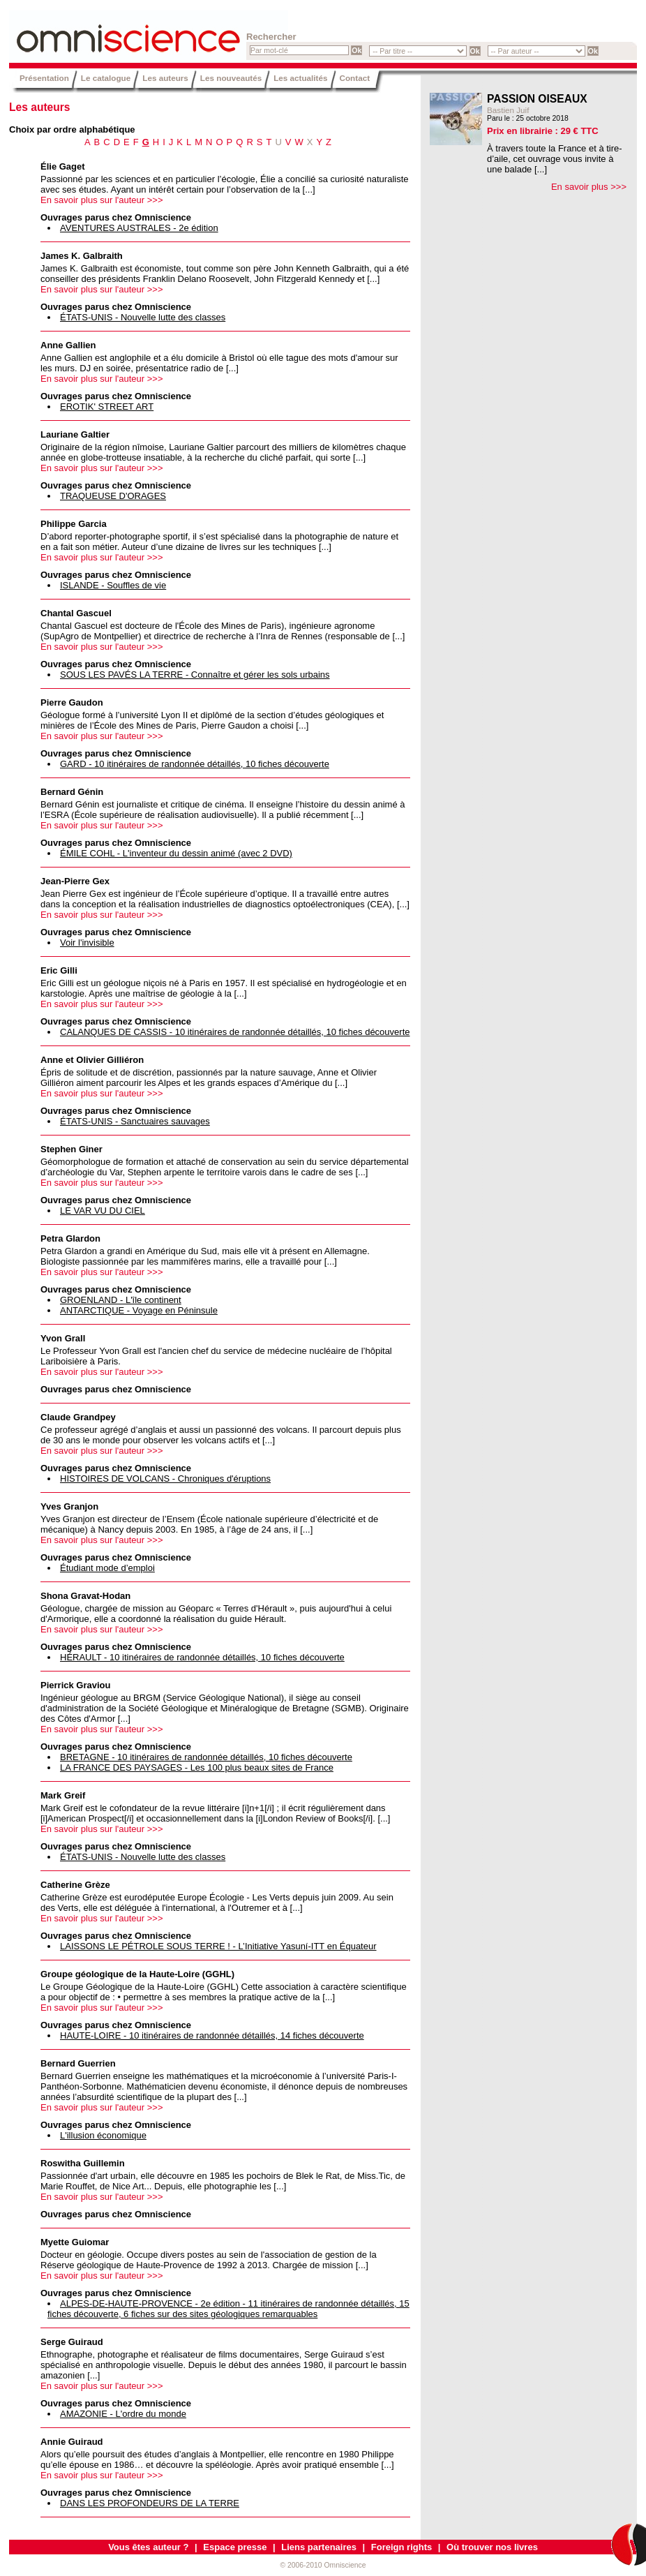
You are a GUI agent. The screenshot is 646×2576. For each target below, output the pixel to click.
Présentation (44, 77)
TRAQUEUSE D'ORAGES (113, 496)
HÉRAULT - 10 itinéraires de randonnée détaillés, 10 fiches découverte (202, 1657)
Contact (355, 77)
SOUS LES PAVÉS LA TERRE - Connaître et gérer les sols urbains (195, 674)
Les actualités (300, 77)
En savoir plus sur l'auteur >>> (101, 200)
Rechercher (271, 36)
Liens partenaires (318, 2547)
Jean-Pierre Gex (75, 881)
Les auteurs (165, 77)
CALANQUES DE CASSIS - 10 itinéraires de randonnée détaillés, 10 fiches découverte (235, 1032)
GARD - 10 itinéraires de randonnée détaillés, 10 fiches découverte (194, 764)
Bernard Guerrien (78, 2063)
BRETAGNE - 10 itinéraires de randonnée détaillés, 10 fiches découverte (206, 1757)
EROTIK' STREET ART (106, 406)
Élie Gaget (62, 166)
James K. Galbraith (81, 256)
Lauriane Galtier (75, 434)
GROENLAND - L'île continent (120, 1300)
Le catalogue (105, 77)
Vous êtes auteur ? (148, 2547)
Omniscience (92, 31)
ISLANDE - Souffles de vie (113, 585)
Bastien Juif (508, 109)
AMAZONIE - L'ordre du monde (123, 2414)
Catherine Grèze (75, 1884)
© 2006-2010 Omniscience (323, 2565)
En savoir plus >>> (588, 186)
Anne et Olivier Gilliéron (92, 1060)
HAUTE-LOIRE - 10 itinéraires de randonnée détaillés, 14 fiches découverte (212, 2035)
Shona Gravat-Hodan (85, 1596)
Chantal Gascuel (76, 613)
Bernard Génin (71, 792)
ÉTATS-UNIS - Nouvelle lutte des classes (142, 317)
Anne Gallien (68, 345)
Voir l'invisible (87, 942)
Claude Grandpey (78, 1417)
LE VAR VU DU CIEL (102, 1210)
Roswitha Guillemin (82, 2163)
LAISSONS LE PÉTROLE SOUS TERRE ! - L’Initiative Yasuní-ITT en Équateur (218, 1946)
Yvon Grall (62, 1338)
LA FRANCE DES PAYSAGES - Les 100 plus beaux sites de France (196, 1767)
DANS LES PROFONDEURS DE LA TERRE (149, 2503)
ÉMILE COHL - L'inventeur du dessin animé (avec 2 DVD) (176, 853)
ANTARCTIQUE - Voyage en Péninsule (139, 1310)
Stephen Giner (71, 1149)
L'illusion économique (103, 2135)
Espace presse (234, 2547)
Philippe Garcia (73, 524)
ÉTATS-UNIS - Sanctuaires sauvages (135, 1121)
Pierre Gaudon (71, 702)
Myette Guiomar (74, 2242)
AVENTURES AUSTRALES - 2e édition (139, 228)
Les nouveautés (231, 77)
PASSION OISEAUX (537, 99)
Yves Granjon (69, 1506)
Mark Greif (62, 1795)
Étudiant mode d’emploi (107, 1568)
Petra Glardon (70, 1238)
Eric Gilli (58, 970)
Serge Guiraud (71, 2342)
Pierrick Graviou (75, 1685)
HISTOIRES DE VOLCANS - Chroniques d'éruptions (165, 1478)
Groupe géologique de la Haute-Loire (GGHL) (137, 1974)
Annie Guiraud (71, 2441)
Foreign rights (401, 2547)
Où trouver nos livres (492, 2547)
